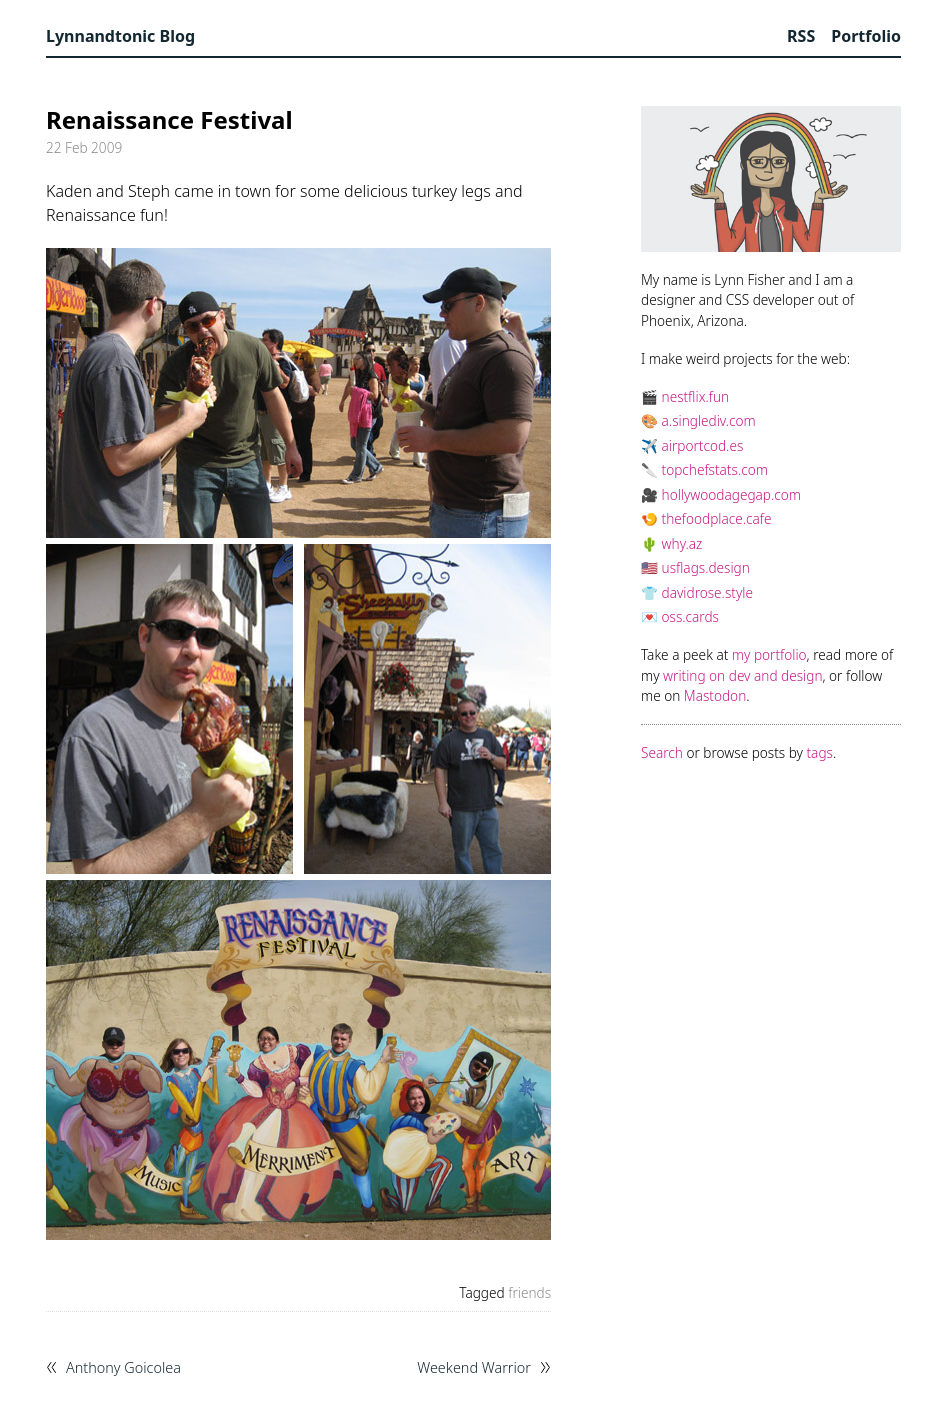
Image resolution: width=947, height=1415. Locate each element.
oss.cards (690, 616)
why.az (682, 543)
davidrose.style (707, 592)
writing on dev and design (742, 675)
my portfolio (769, 654)
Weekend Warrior (474, 1368)
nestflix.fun (696, 396)
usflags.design (706, 567)
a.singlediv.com (709, 420)
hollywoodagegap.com (731, 494)
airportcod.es (703, 445)
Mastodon (715, 695)
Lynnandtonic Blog (120, 36)
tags (820, 752)
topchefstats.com (715, 469)
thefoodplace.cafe (717, 518)
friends (529, 1292)
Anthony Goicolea (123, 1368)
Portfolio (866, 36)
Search (662, 752)
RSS (801, 36)
